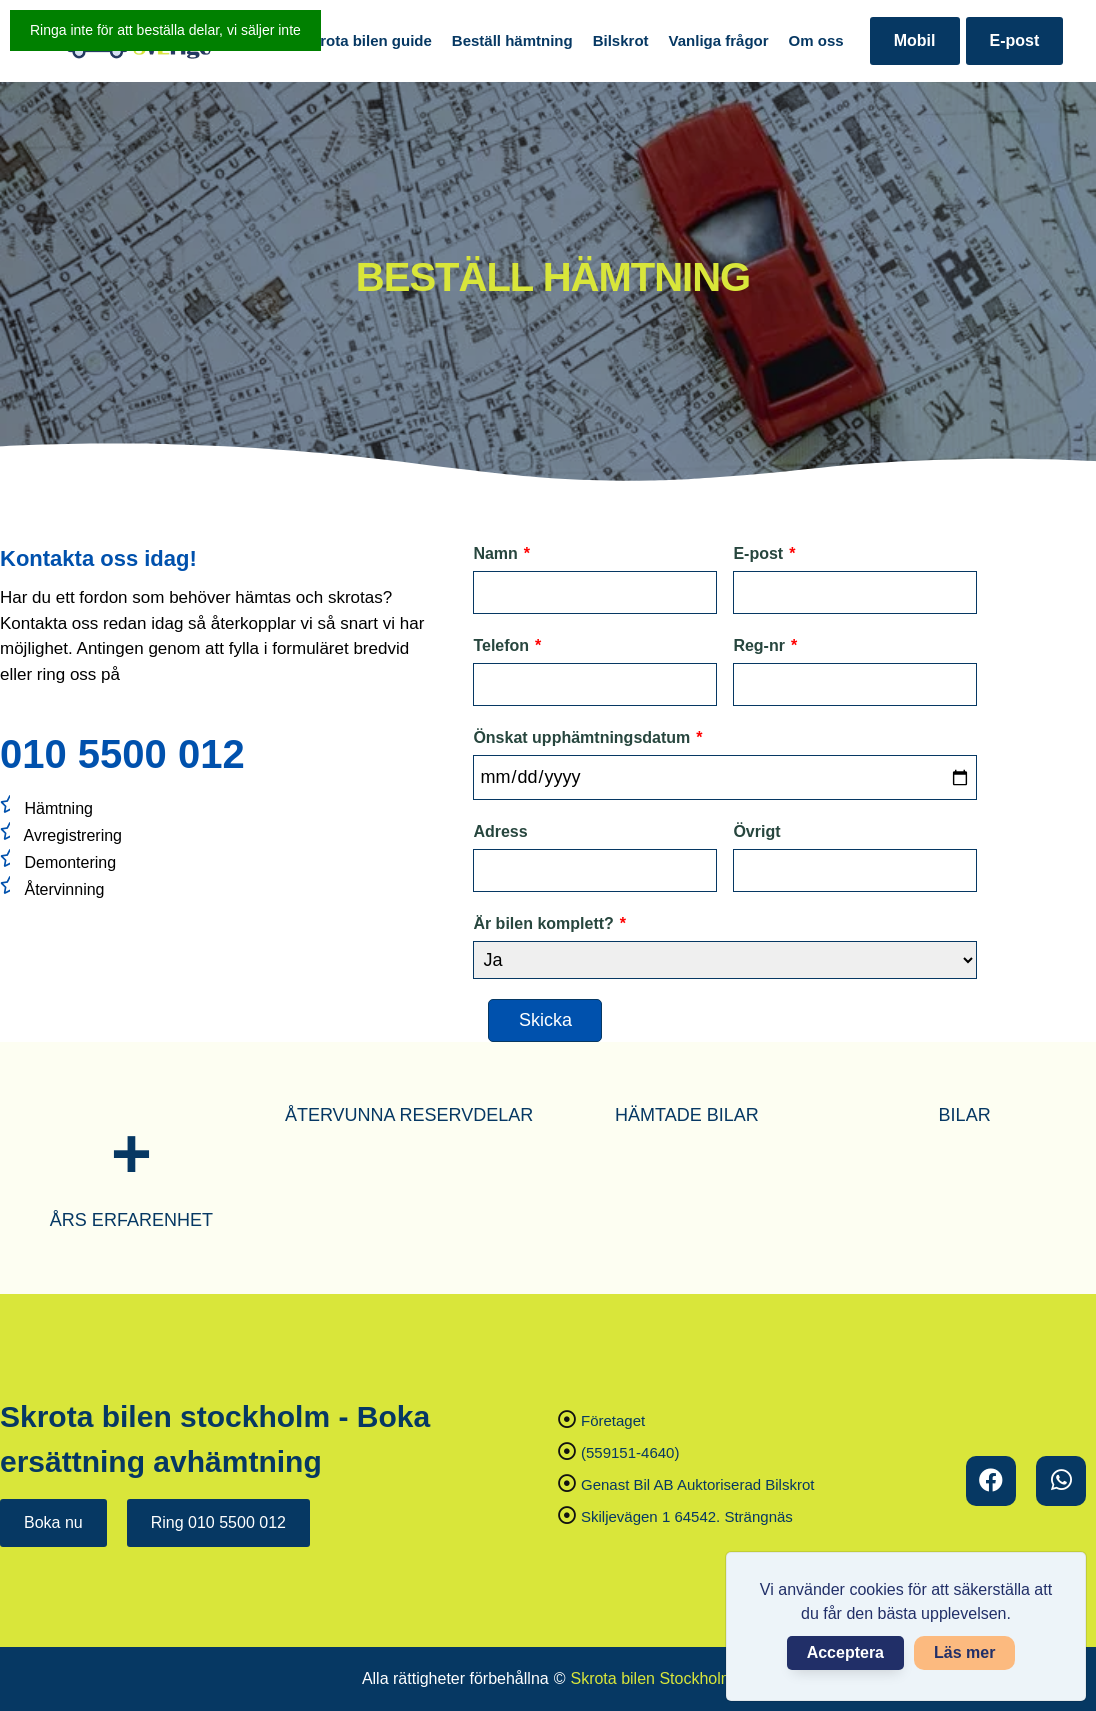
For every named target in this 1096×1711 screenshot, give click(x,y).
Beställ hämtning (512, 40)
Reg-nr (765, 646)
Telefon (507, 646)
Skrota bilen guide (367, 40)
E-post (1015, 40)
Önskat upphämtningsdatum (587, 738)
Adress (500, 831)
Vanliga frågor (719, 40)
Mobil (915, 40)
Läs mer (964, 1652)
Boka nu (53, 1522)
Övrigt (756, 831)
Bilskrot (621, 40)
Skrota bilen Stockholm (652, 1678)
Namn (501, 554)
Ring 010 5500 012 (218, 1522)
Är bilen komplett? (549, 924)
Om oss (816, 40)
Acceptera (845, 1652)
